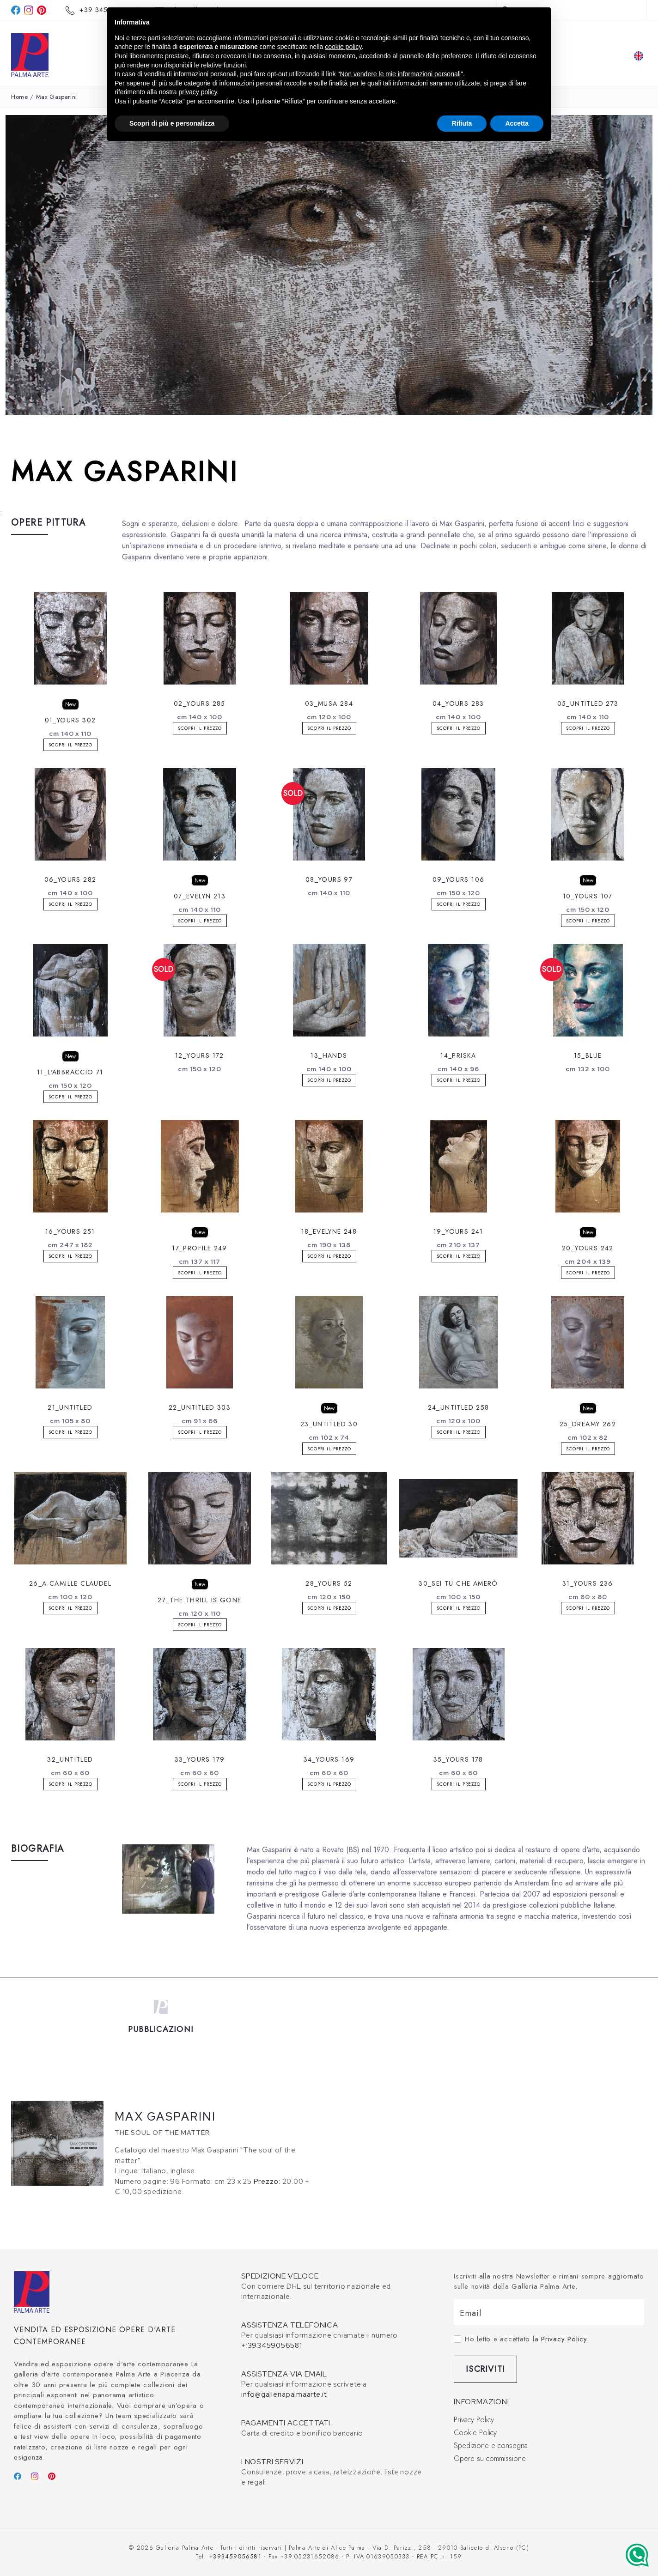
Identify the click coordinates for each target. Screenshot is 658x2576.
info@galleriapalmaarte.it (284, 2394)
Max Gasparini (56, 96)
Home (19, 96)
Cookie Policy (475, 2432)
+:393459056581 (271, 2345)
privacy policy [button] (198, 92)
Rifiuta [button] (462, 123)
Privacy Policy (564, 2339)
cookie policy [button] (343, 46)
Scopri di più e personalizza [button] (171, 123)
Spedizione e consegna (491, 2445)
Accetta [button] (517, 123)
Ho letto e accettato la (526, 2339)
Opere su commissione (490, 2458)
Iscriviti (485, 2369)
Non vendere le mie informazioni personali (400, 74)
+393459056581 (235, 2556)
